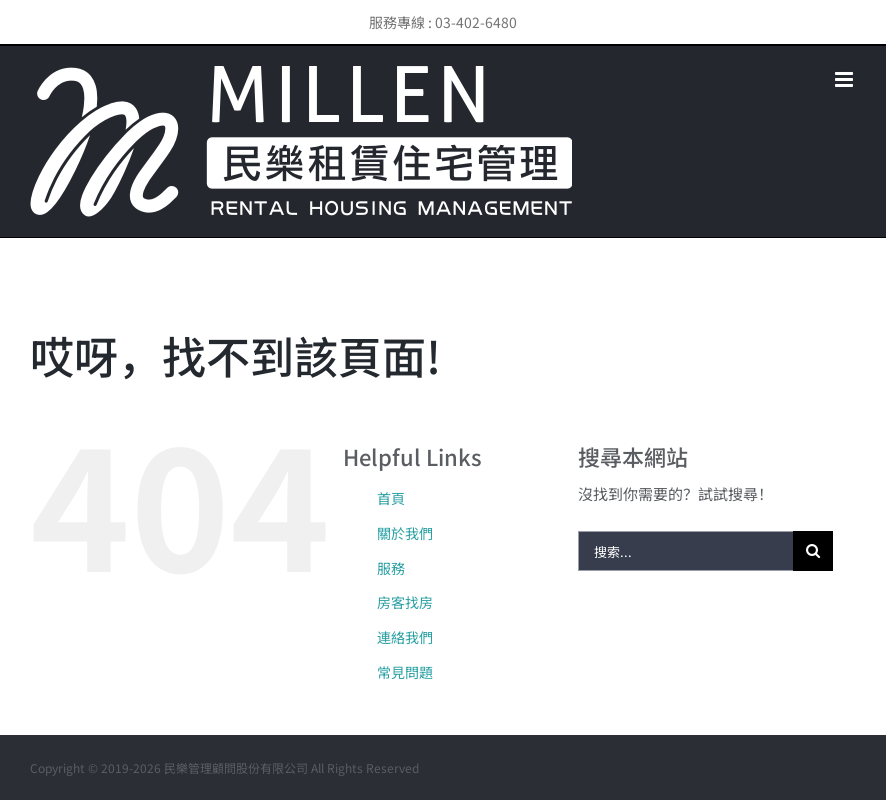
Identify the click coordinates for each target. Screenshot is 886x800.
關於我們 (405, 533)
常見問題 (405, 672)
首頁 (391, 498)
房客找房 (405, 602)
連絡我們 (405, 637)
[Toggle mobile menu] (845, 79)
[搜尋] (813, 551)
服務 (391, 568)
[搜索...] (685, 551)
